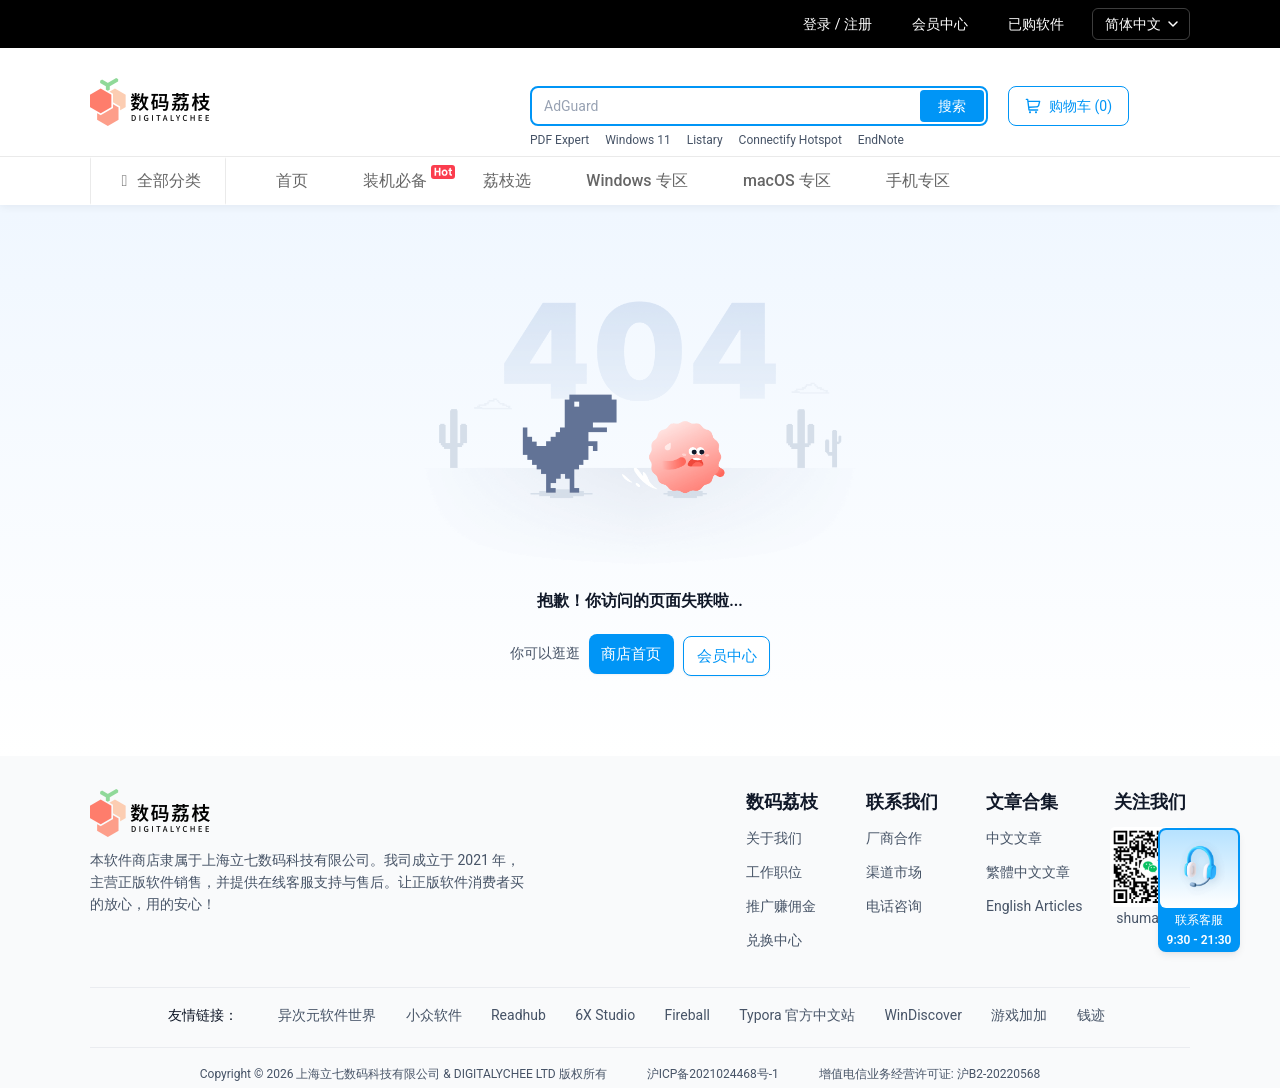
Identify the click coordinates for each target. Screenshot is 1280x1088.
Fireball (690, 1008)
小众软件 (405, 1008)
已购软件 (1036, 24)
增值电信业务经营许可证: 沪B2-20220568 (929, 1062)
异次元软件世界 (288, 1008)
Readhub (500, 1008)
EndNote (881, 140)
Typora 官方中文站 (812, 1008)
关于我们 (774, 831)
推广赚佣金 (781, 899)
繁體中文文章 (1028, 865)
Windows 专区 (636, 180)
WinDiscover (947, 1008)
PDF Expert (559, 140)
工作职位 (774, 865)
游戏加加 (1055, 1008)
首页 (292, 180)
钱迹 (1137, 1008)
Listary (705, 140)
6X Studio (598, 1008)
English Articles (1034, 899)
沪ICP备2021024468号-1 (713, 1062)
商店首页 (636, 649)
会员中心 (940, 24)
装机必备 (395, 177)
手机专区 (918, 180)
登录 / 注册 (837, 24)
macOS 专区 (787, 180)
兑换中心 (774, 933)
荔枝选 (507, 180)
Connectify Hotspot (790, 140)
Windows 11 (637, 140)
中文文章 (1014, 831)
